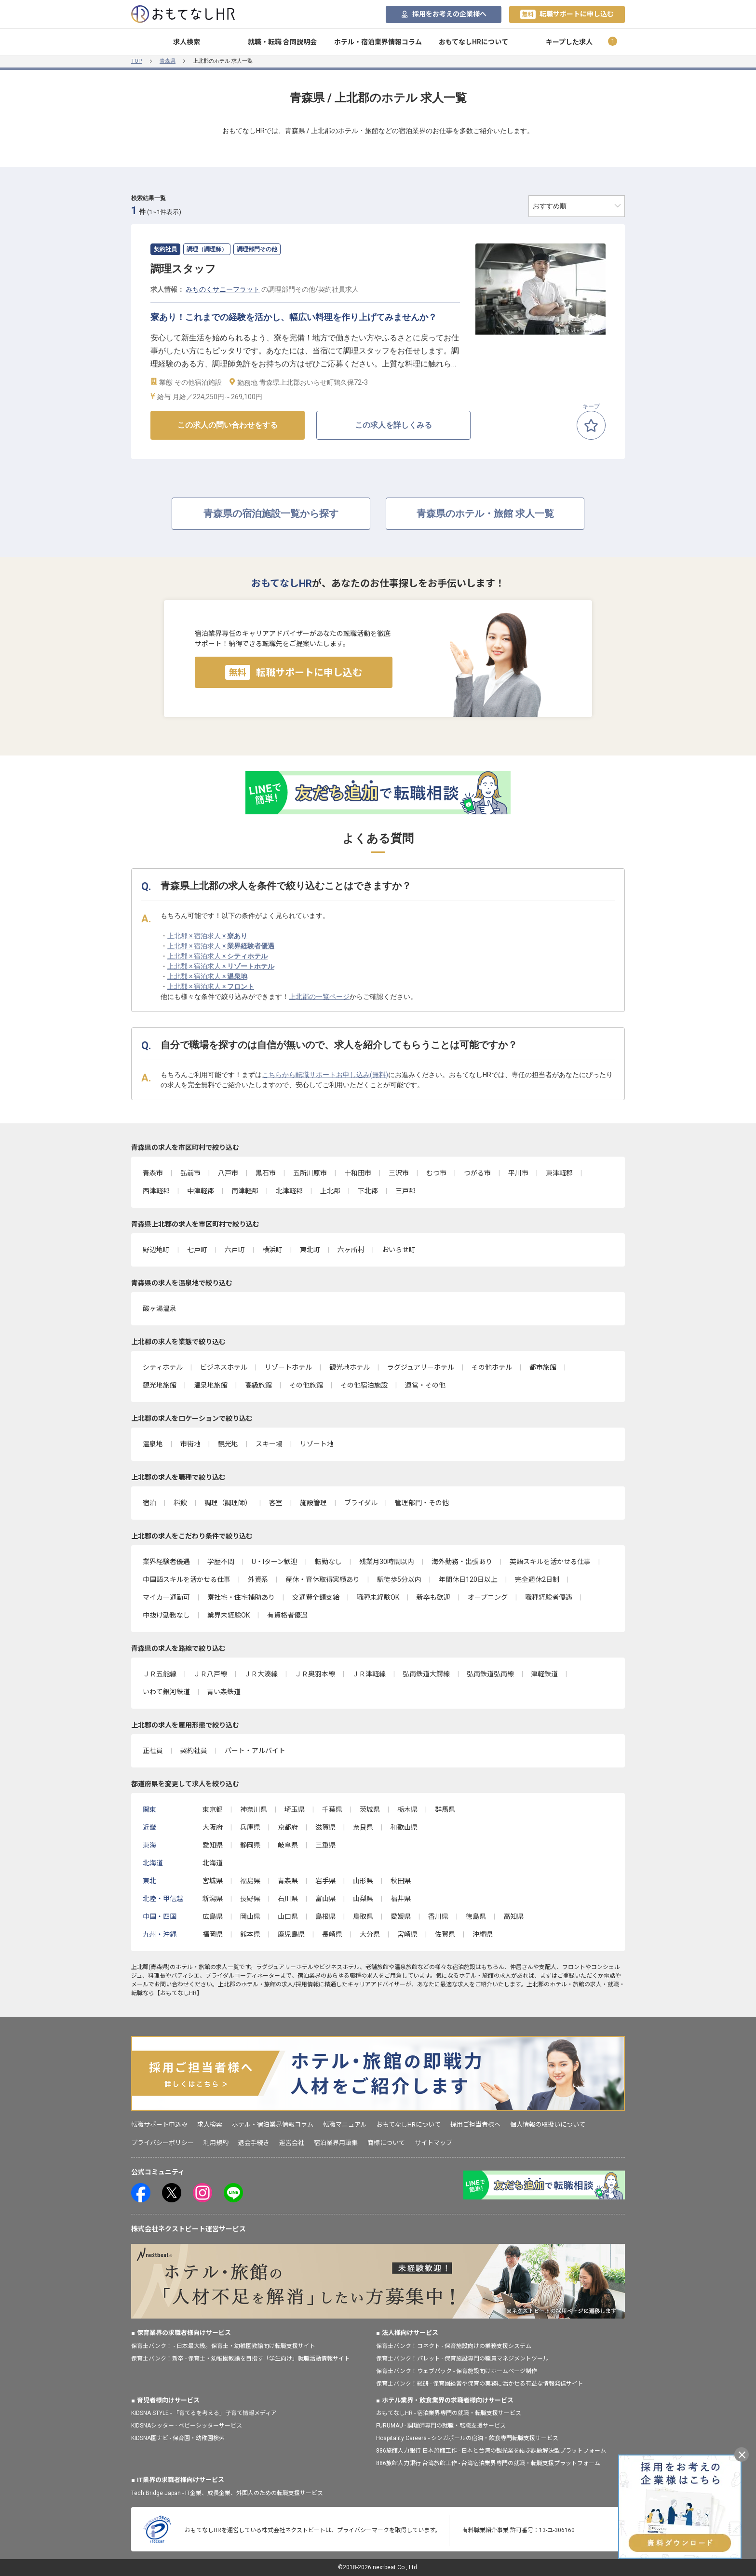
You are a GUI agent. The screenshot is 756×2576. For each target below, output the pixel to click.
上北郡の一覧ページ (319, 996)
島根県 (325, 1916)
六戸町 (235, 1250)
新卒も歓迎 (433, 1597)
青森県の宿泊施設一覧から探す (270, 513)
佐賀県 (445, 1934)
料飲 (180, 1503)
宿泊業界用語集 (336, 2142)
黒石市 (266, 1173)
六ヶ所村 (351, 1250)
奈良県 (363, 1827)
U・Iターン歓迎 (274, 1561)
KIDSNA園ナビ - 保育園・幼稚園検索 (178, 2438)
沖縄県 (482, 1934)
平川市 (518, 1173)
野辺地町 (156, 1250)
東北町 (310, 1250)
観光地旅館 (159, 1385)
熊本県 (250, 1934)
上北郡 (330, 1191)
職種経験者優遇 (548, 1597)
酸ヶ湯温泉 (159, 1308)
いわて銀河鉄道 (166, 1692)
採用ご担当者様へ (475, 2124)
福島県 (250, 1881)
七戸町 (197, 1250)
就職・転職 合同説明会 (282, 42)
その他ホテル (492, 1367)
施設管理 (313, 1503)
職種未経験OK (378, 1597)
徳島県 (476, 1916)
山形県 (363, 1881)
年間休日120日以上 (468, 1579)
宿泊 (149, 1503)
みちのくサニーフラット (223, 289)
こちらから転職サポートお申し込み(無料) (325, 1075)
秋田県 (401, 1881)
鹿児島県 (291, 1934)
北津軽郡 (289, 1191)
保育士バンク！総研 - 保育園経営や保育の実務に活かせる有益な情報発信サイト (479, 2383)
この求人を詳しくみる (393, 425)
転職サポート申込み (159, 2124)
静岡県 (250, 1845)
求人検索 (186, 42)
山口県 (288, 1916)
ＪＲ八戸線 (210, 1674)
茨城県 (370, 1809)
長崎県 (332, 1934)
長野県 (250, 1898)
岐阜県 (288, 1845)
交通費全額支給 (315, 1597)
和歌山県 (404, 1827)
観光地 (228, 1444)
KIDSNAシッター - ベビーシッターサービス (186, 2425)
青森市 (153, 1173)
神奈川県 (253, 1809)
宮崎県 (407, 1934)
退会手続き (254, 2142)
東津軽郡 (559, 1173)
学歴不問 (220, 1561)
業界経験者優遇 (166, 1561)
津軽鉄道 (544, 1674)
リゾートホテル (288, 1367)
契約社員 (193, 1750)
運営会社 (291, 2142)
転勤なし (328, 1561)
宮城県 (212, 1881)
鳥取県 (363, 1916)
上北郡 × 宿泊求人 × (207, 936)
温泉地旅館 (211, 1385)
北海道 (212, 1863)
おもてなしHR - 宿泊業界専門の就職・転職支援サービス (448, 2413)
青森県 (168, 61)
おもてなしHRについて (473, 42)
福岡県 (212, 1934)
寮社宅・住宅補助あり (241, 1597)
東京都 (212, 1809)
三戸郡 (405, 1191)
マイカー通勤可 (166, 1597)
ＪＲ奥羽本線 (315, 1674)
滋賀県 (325, 1827)
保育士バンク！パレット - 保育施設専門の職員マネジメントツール (462, 2358)
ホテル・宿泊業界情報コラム (378, 42)
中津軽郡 (200, 1191)
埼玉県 (294, 1809)
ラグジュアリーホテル (420, 1367)
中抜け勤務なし (166, 1615)
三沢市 (399, 1173)
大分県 (370, 1934)
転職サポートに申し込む (567, 14)
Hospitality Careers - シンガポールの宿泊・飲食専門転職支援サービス (467, 2438)
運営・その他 (425, 1385)
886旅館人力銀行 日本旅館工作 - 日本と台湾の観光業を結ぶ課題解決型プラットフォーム (491, 2450)
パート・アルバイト (255, 1750)
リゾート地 (317, 1444)
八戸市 (228, 1173)
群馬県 (445, 1809)
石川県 (288, 1898)
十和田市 (357, 1173)
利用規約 (216, 2142)
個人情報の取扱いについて (547, 2124)
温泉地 (153, 1444)
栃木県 (407, 1809)
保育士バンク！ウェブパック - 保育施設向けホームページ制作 (456, 2371)
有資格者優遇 (287, 1615)
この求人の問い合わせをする (227, 425)
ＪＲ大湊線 (261, 1674)
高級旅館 (258, 1385)
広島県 (212, 1916)
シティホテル (163, 1367)
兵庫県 (250, 1827)
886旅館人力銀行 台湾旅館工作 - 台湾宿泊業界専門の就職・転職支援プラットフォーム (488, 2463)
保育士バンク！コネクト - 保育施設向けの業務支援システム (453, 2346)
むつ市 (436, 1173)
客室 (276, 1503)
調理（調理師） (228, 1503)
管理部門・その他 (422, 1503)
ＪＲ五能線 (159, 1674)
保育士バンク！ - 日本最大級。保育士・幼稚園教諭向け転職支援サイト (223, 2346)
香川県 (438, 1916)
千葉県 (332, 1809)
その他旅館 (306, 1385)
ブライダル (361, 1503)
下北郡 (368, 1191)
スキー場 (269, 1444)
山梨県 (363, 1898)
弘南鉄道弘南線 (490, 1674)
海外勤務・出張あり (462, 1561)
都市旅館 (542, 1367)
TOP (136, 61)
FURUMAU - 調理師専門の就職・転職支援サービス (441, 2425)
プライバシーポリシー (162, 2142)
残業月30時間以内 (386, 1561)
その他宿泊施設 (364, 1385)
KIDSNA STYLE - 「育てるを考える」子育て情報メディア (204, 2413)
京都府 (288, 1827)
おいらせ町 (399, 1250)
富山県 (325, 1898)
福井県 (401, 1898)
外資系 (258, 1579)
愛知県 (212, 1845)
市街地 (190, 1444)
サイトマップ (433, 2142)
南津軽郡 (244, 1191)
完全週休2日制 (537, 1579)
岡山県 (250, 1916)
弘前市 (190, 1173)
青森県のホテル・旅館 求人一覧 (485, 513)
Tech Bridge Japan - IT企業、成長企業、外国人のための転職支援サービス (227, 2493)
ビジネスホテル (223, 1367)
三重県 (325, 1845)
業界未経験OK (228, 1615)
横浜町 (272, 1250)
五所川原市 (310, 1173)
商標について (386, 2142)
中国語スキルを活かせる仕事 (186, 1579)
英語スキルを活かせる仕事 (550, 1561)
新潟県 (212, 1898)
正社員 (153, 1750)
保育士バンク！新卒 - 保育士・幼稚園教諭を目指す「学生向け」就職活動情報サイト (240, 2358)
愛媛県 (401, 1916)
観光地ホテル (349, 1367)
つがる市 (477, 1173)
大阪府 (212, 1827)
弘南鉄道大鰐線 (426, 1674)
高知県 (513, 1916)
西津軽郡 (156, 1191)
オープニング (488, 1597)
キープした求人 (569, 42)
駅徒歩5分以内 (399, 1579)
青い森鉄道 (224, 1692)
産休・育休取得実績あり (322, 1579)
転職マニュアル (345, 2124)
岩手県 (325, 1881)
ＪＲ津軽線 (369, 1674)
